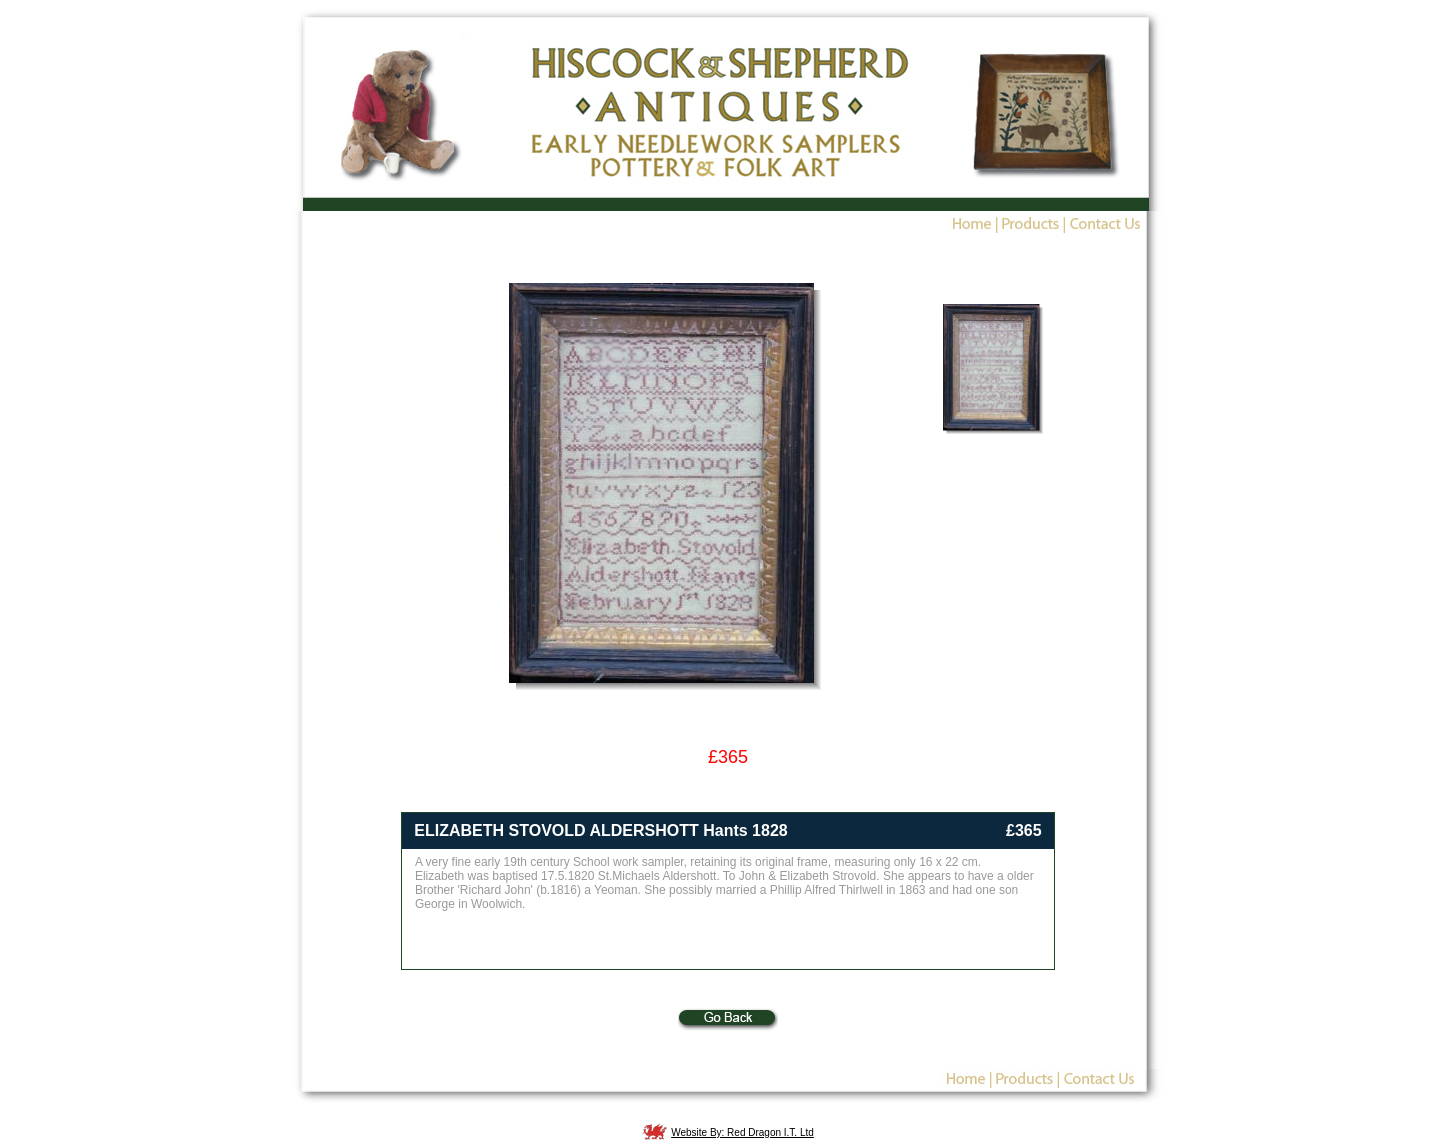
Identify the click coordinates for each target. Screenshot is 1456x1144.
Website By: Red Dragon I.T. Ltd (742, 1132)
